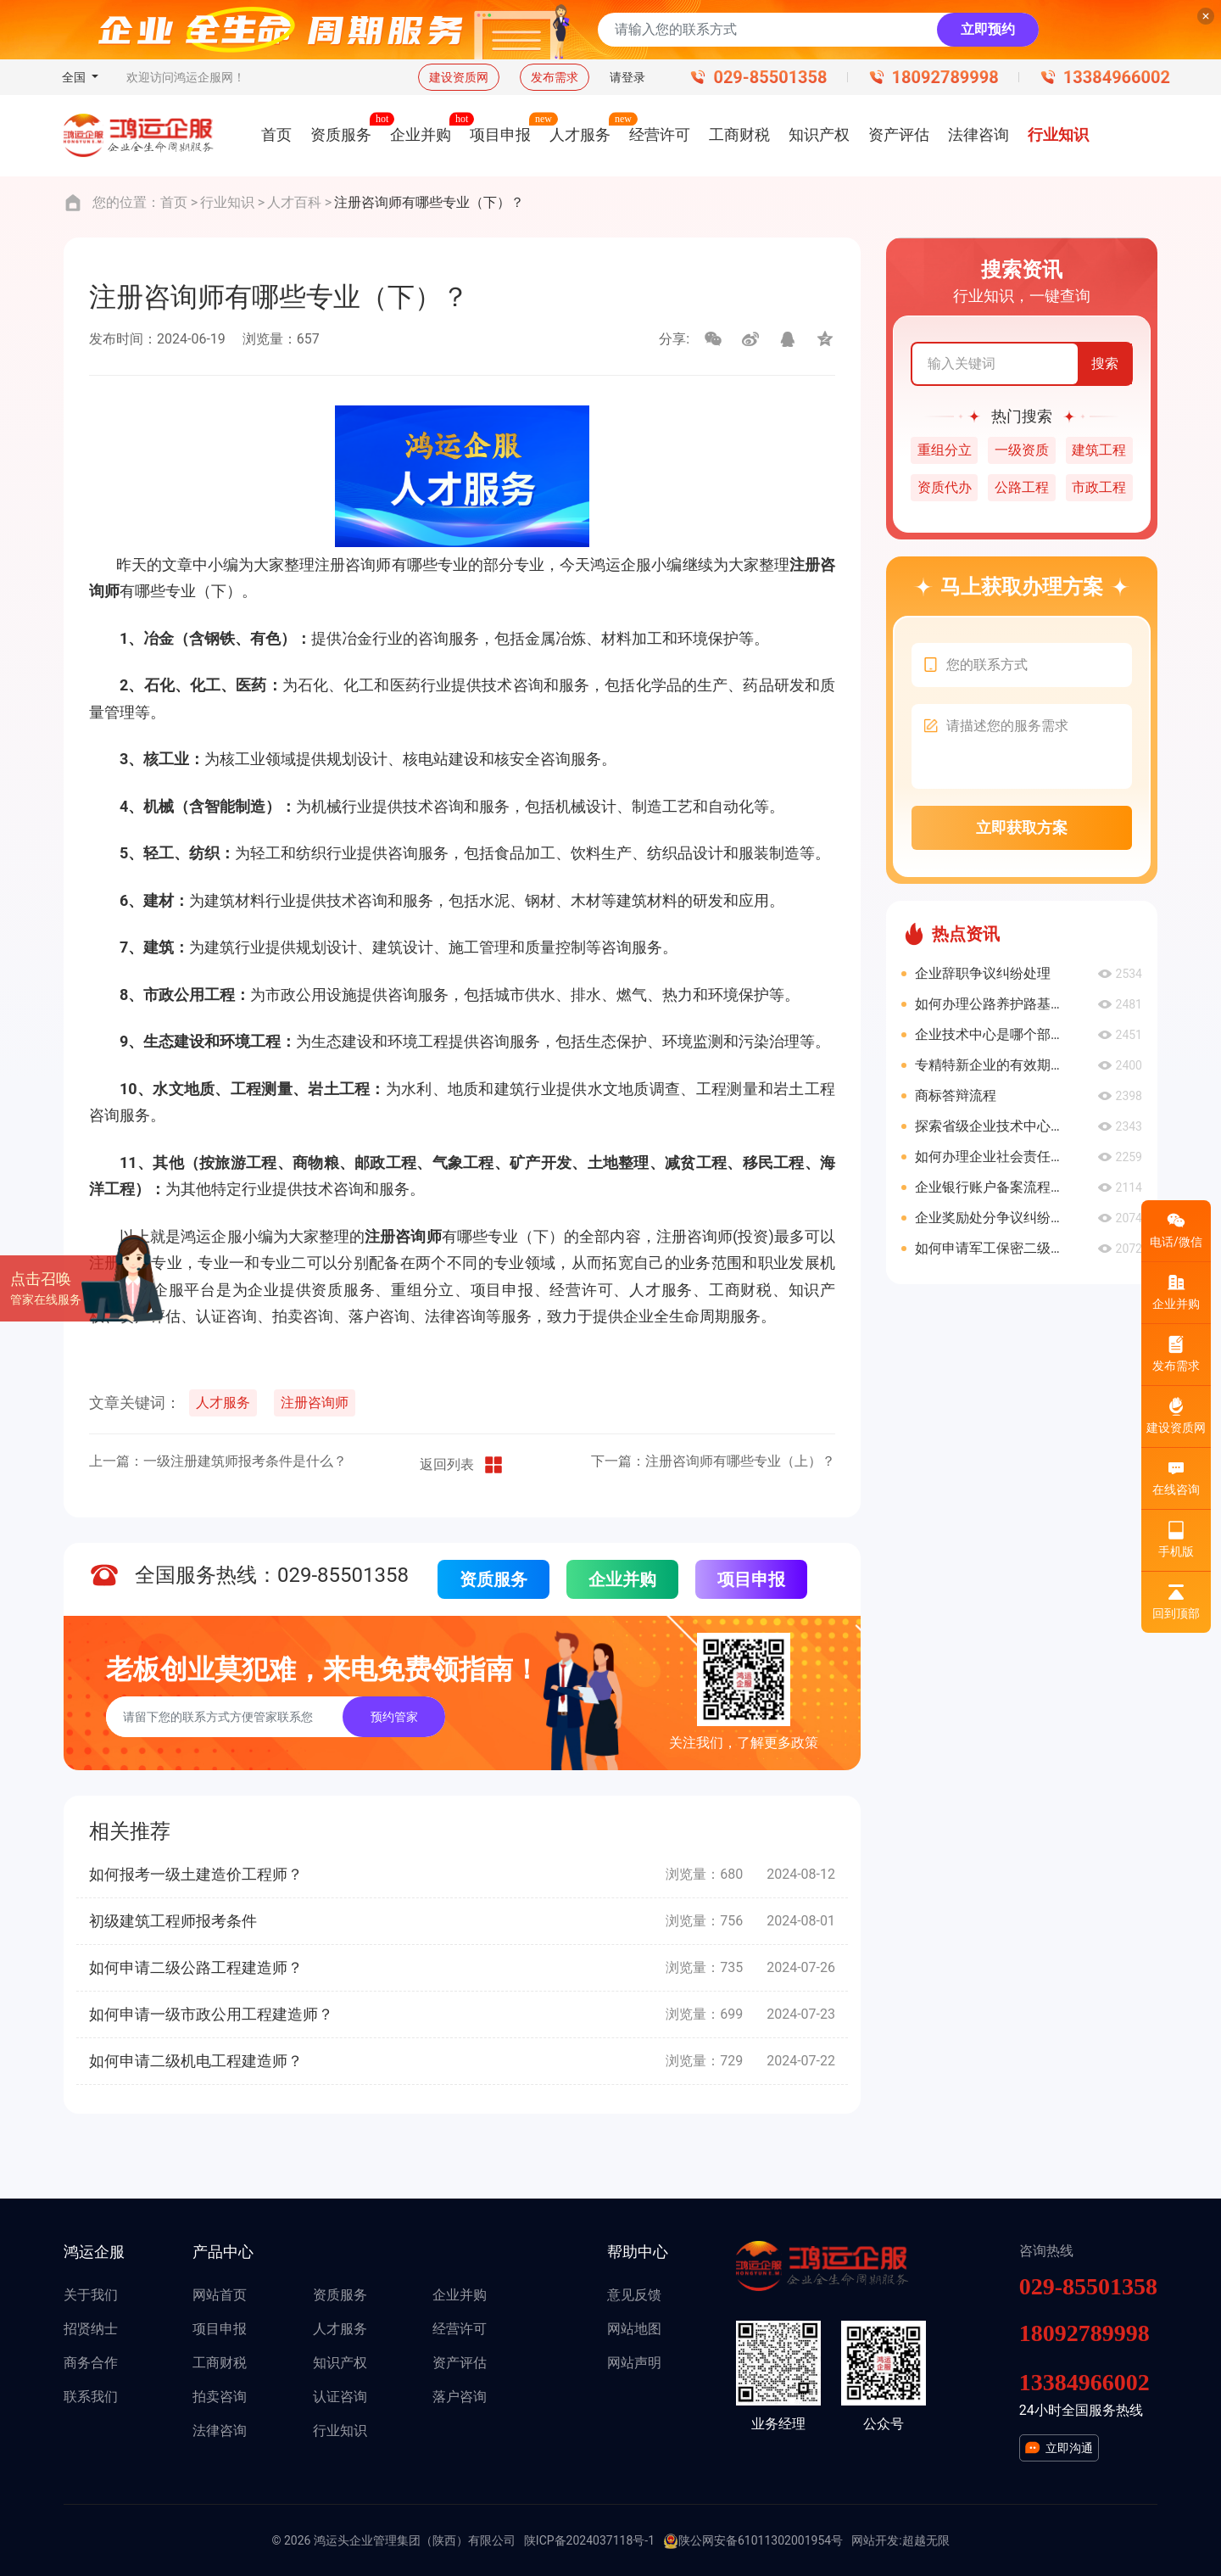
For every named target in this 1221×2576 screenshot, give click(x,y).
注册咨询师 (314, 1402)
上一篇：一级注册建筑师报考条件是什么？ (218, 1461)
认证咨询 (340, 2397)
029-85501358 (770, 77)
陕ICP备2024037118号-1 (589, 2540)
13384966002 (1116, 77)
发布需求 (554, 77)
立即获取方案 (1022, 827)
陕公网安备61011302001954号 (753, 2541)
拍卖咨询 (219, 2397)
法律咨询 (219, 2430)
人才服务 (223, 1402)
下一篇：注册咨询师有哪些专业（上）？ (713, 1461)
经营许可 (459, 2329)
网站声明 (634, 2363)
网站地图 (634, 2329)
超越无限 (926, 2540)
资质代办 (944, 487)
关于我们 (91, 2295)
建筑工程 (1099, 450)
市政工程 (1099, 487)
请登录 (627, 77)
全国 (75, 77)
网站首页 (219, 2295)
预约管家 (394, 1717)
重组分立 (944, 450)
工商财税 (219, 2363)
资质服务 (493, 1579)
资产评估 (459, 2363)
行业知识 (227, 202)
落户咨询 (459, 2397)
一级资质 (1022, 450)
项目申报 (751, 1579)
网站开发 (875, 2540)
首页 (173, 202)
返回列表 (462, 1465)
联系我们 (91, 2397)
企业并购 (622, 1579)
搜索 (1104, 363)
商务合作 (91, 2363)
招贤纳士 (91, 2329)
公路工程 (1022, 487)
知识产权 (340, 2363)
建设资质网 (458, 77)
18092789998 (945, 77)
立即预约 (988, 29)
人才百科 (294, 202)
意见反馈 (634, 2295)
